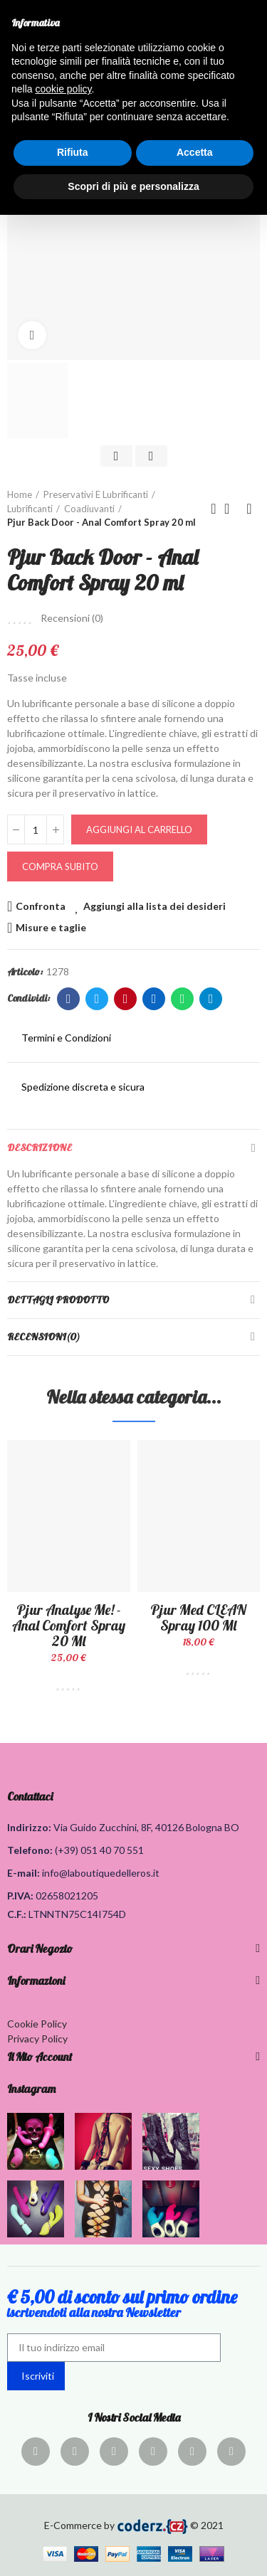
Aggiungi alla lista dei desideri (154, 906)
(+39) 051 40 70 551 (99, 1850)
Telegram (211, 998)
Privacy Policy (37, 2038)
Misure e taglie (51, 927)
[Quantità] (35, 829)
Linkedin (154, 998)
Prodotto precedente (213, 509)
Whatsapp (182, 998)
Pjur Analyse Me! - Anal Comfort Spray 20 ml (68, 1625)
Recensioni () (72, 618)
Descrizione (39, 1147)
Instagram (31, 2089)
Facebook (68, 998)
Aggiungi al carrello (139, 829)
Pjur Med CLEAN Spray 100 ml (198, 1617)
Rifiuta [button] (72, 152)
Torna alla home (231, 509)
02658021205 (67, 1895)
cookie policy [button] (63, 89)
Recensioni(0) (43, 1336)
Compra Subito (60, 866)
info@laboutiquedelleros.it (100, 1873)
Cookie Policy (37, 2024)
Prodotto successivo (249, 509)
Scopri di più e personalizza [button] (133, 186)
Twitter (97, 998)
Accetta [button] (195, 152)
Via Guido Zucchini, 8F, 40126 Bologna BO (146, 1827)
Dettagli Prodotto (58, 1299)
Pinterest (125, 998)
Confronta (41, 906)
